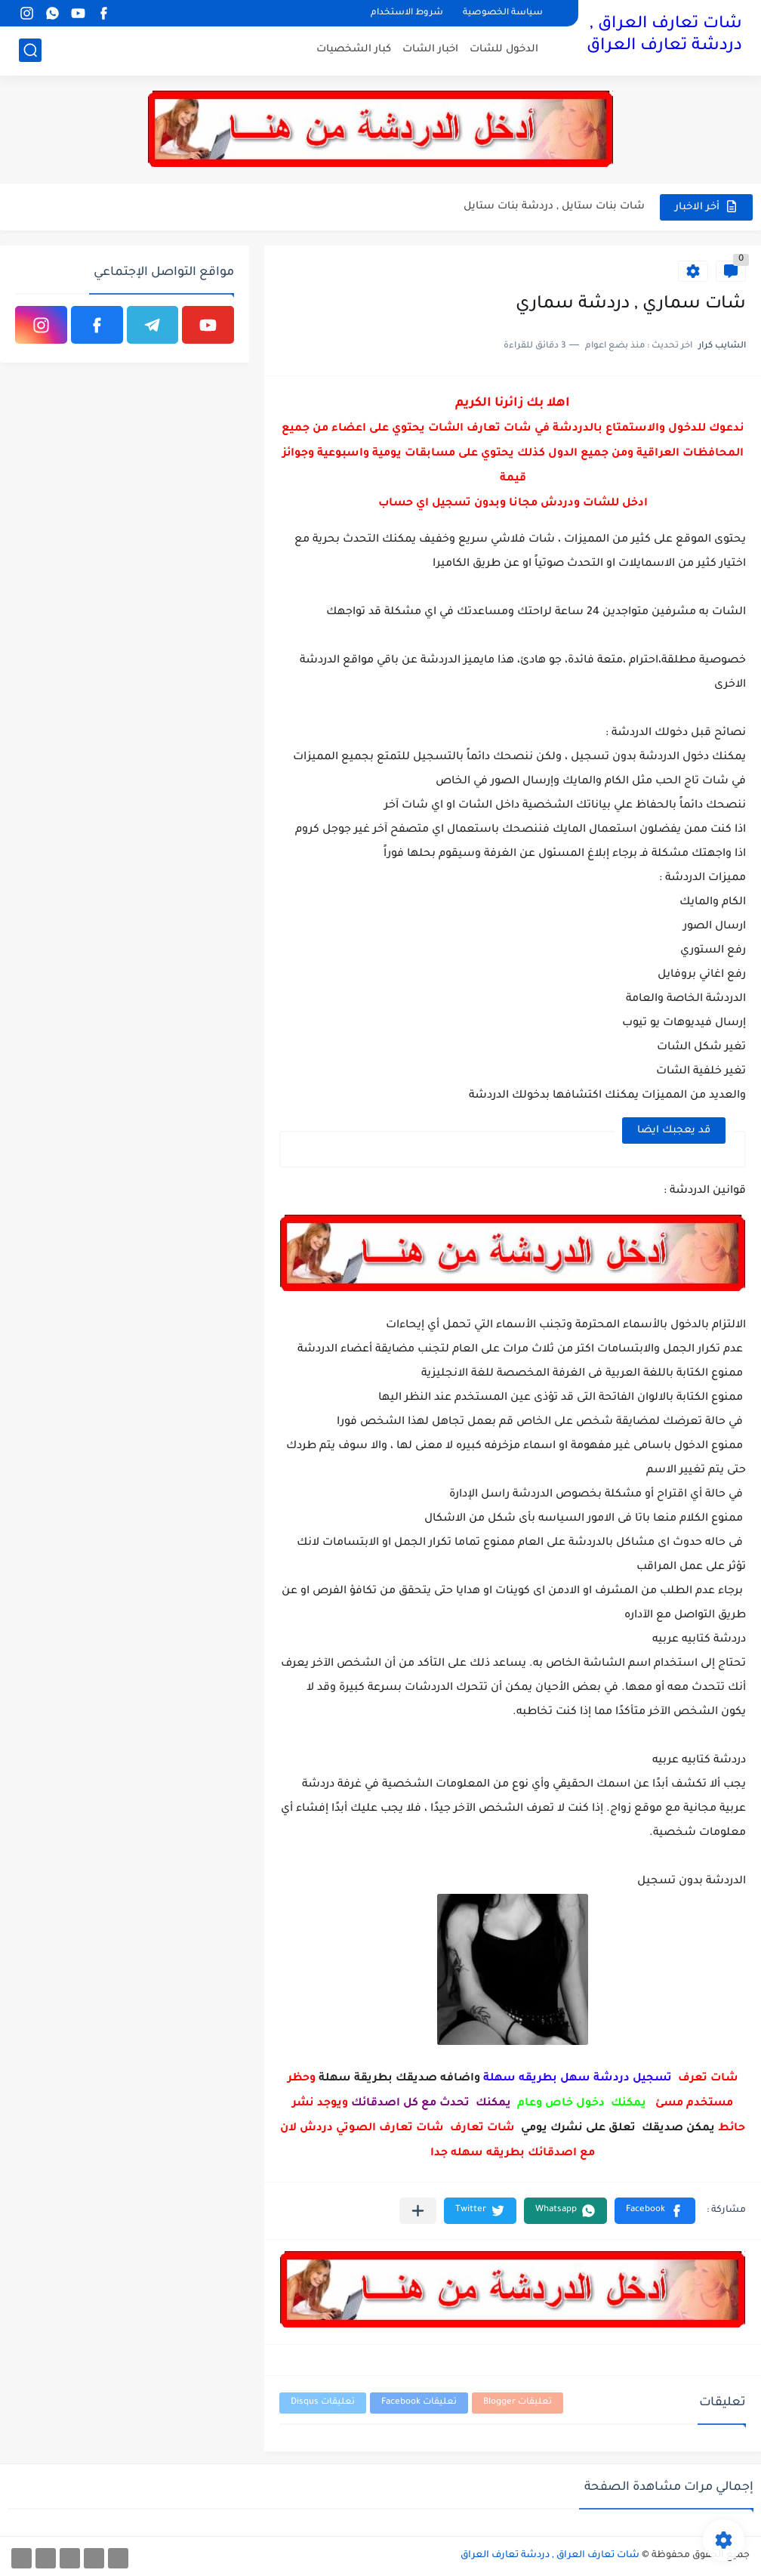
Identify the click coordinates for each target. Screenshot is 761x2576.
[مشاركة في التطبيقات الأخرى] (417, 2211)
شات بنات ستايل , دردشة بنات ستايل (554, 206)
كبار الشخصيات (353, 49)
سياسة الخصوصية (503, 13)
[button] (655, 2211)
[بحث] (30, 50)
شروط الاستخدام (407, 13)
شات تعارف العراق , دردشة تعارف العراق (664, 36)
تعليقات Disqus (323, 2403)
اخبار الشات (430, 49)
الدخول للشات (504, 49)
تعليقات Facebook (419, 2403)
